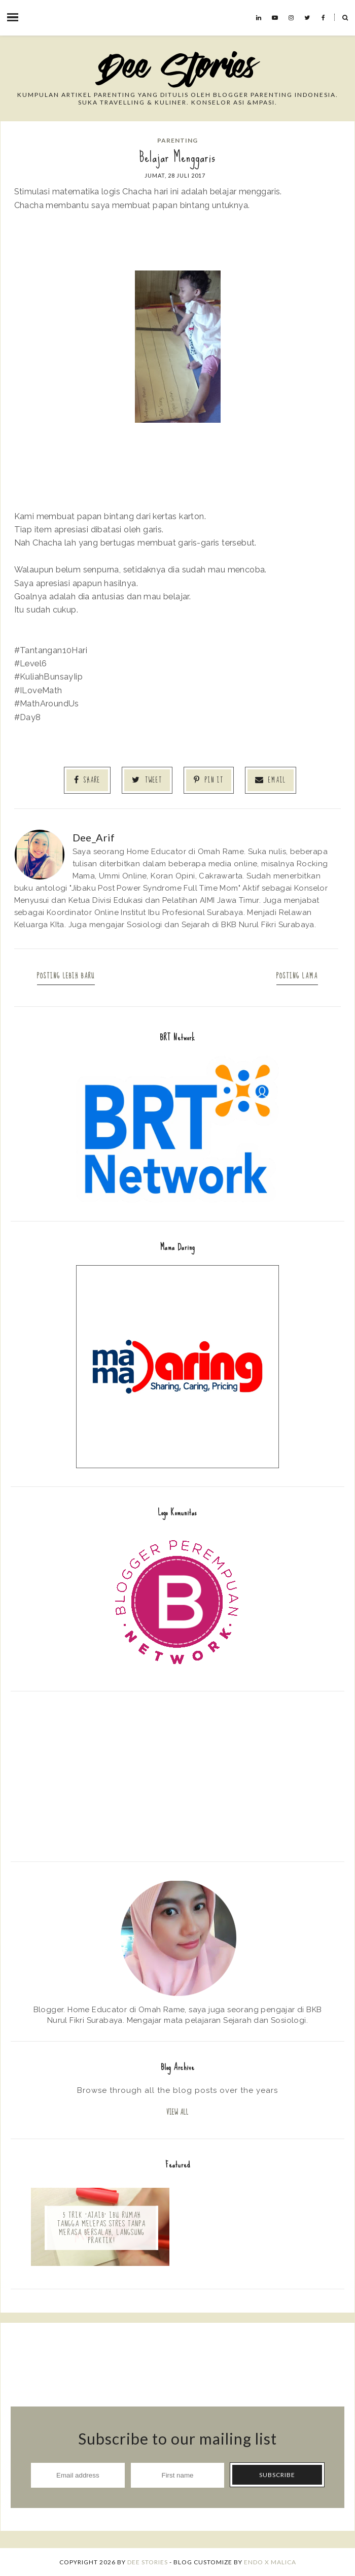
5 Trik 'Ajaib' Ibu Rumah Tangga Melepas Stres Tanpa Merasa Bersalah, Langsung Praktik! (101, 2228)
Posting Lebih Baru (67, 976)
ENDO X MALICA (270, 2562)
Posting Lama (295, 976)
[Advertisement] (177, 1775)
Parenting (177, 140)
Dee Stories (147, 2562)
